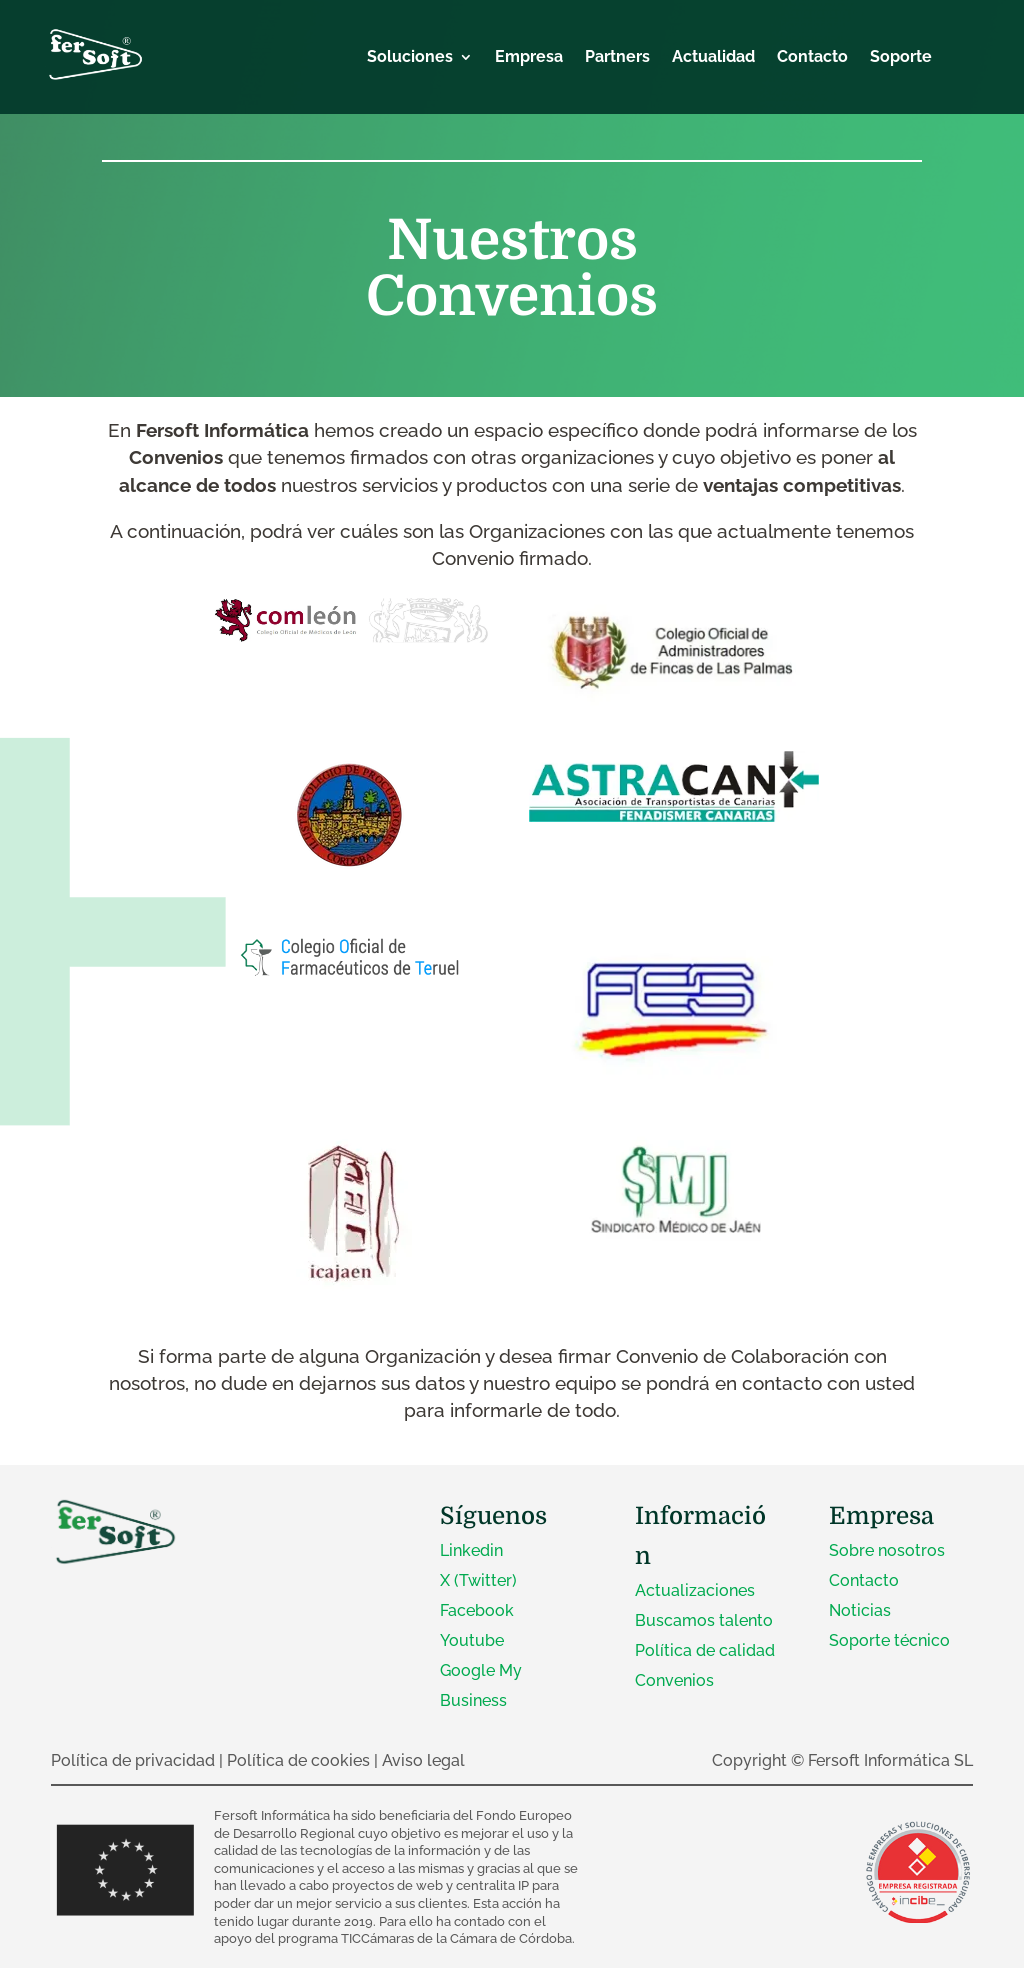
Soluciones (410, 58)
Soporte (901, 58)
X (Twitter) (478, 1580)
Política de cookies (298, 1760)
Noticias (860, 1610)
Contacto (812, 58)
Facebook (477, 1610)
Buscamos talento (704, 1620)
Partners (617, 58)
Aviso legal (423, 1760)
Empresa (529, 58)
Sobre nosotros (887, 1550)
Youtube (472, 1640)
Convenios (674, 1680)
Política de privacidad (133, 1760)
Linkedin (471, 1550)
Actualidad (713, 58)
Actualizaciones (695, 1590)
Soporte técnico (889, 1640)
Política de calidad (705, 1650)
